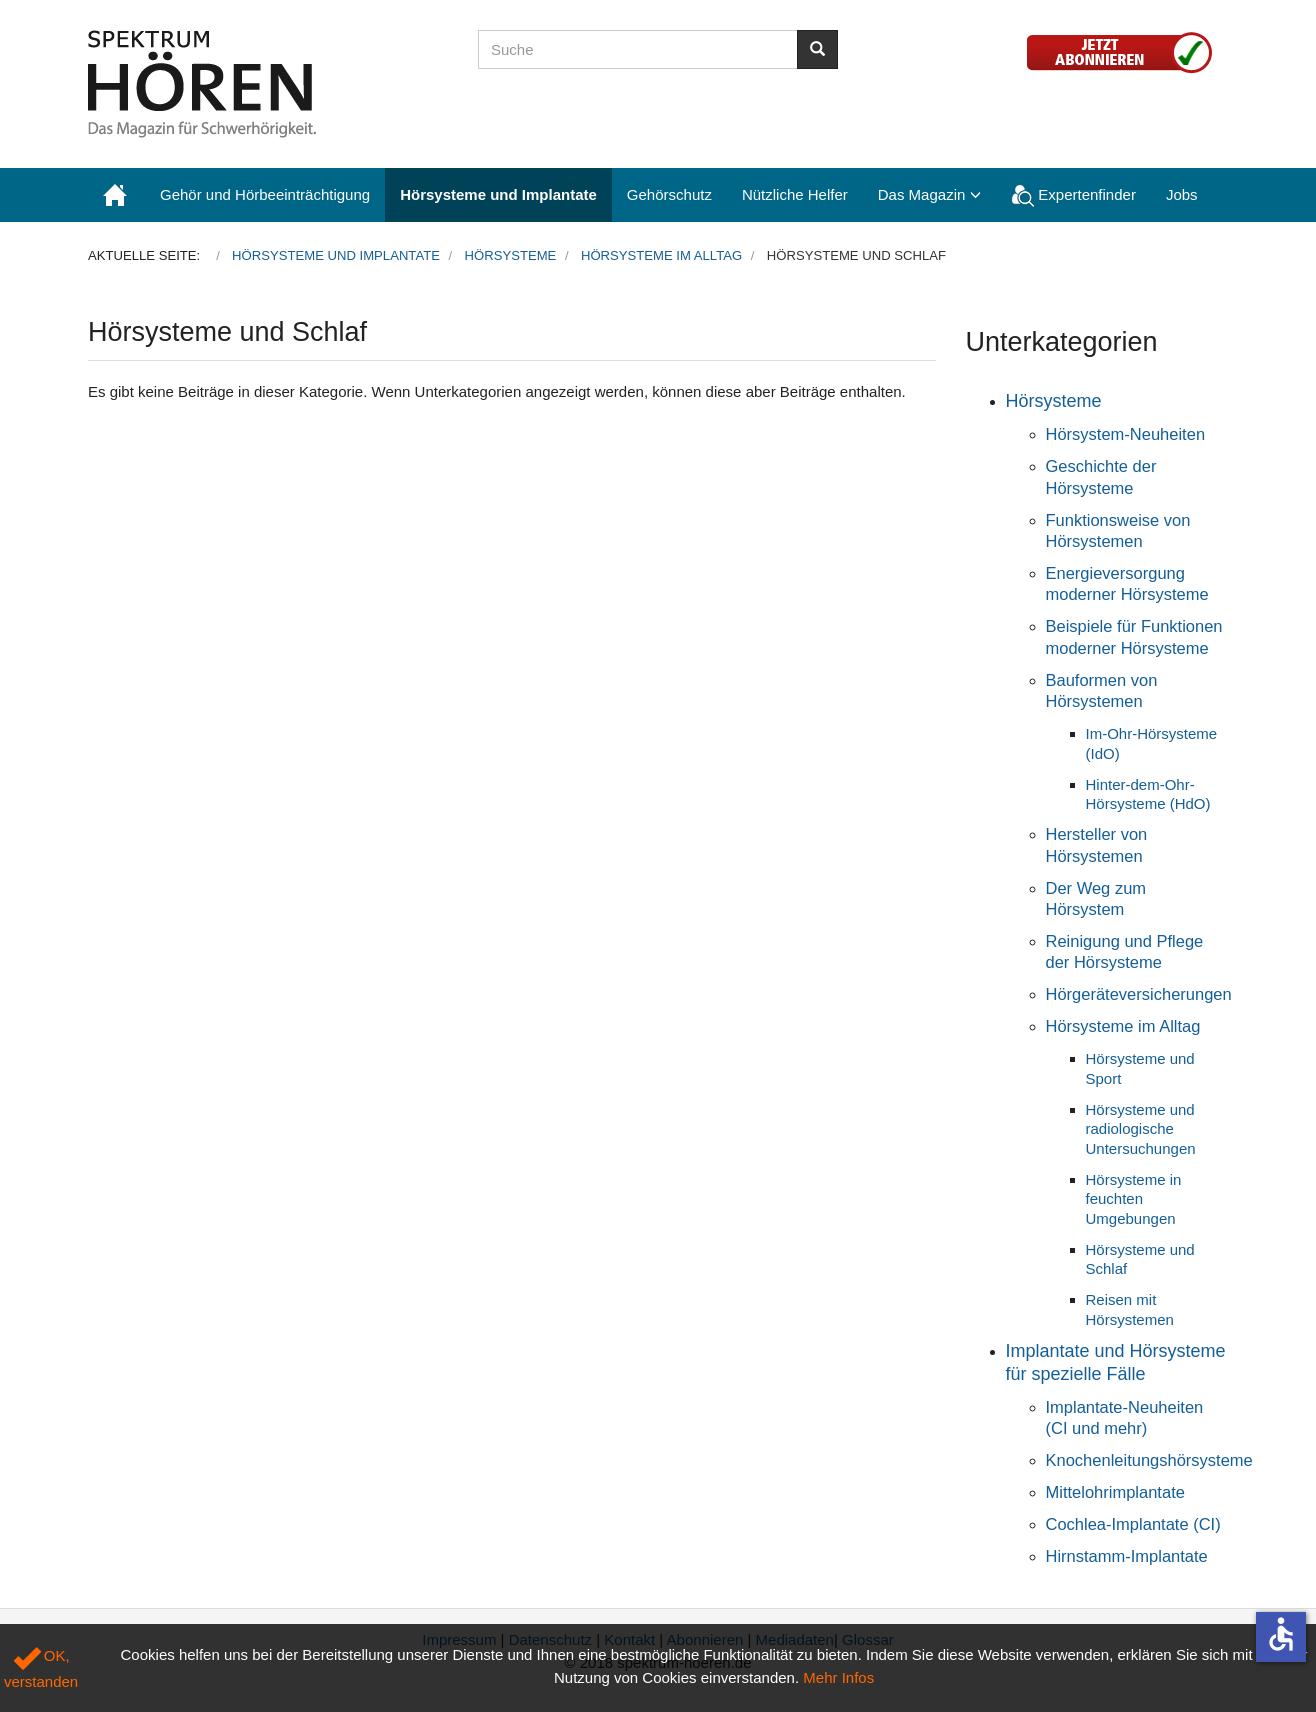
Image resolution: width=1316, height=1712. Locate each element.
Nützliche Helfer (795, 194)
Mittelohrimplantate (1115, 1492)
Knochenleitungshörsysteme (1149, 1460)
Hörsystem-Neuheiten (1126, 434)
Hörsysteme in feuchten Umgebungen (1134, 1199)
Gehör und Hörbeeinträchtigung (265, 194)
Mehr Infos (838, 1677)
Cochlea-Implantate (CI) (1133, 1524)
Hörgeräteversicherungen (1139, 994)
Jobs (1182, 194)
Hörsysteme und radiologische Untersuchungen (1141, 1129)
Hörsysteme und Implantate (498, 194)
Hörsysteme (1054, 401)
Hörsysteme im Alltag (1123, 1026)
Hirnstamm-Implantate (1127, 1556)
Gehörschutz (669, 194)
